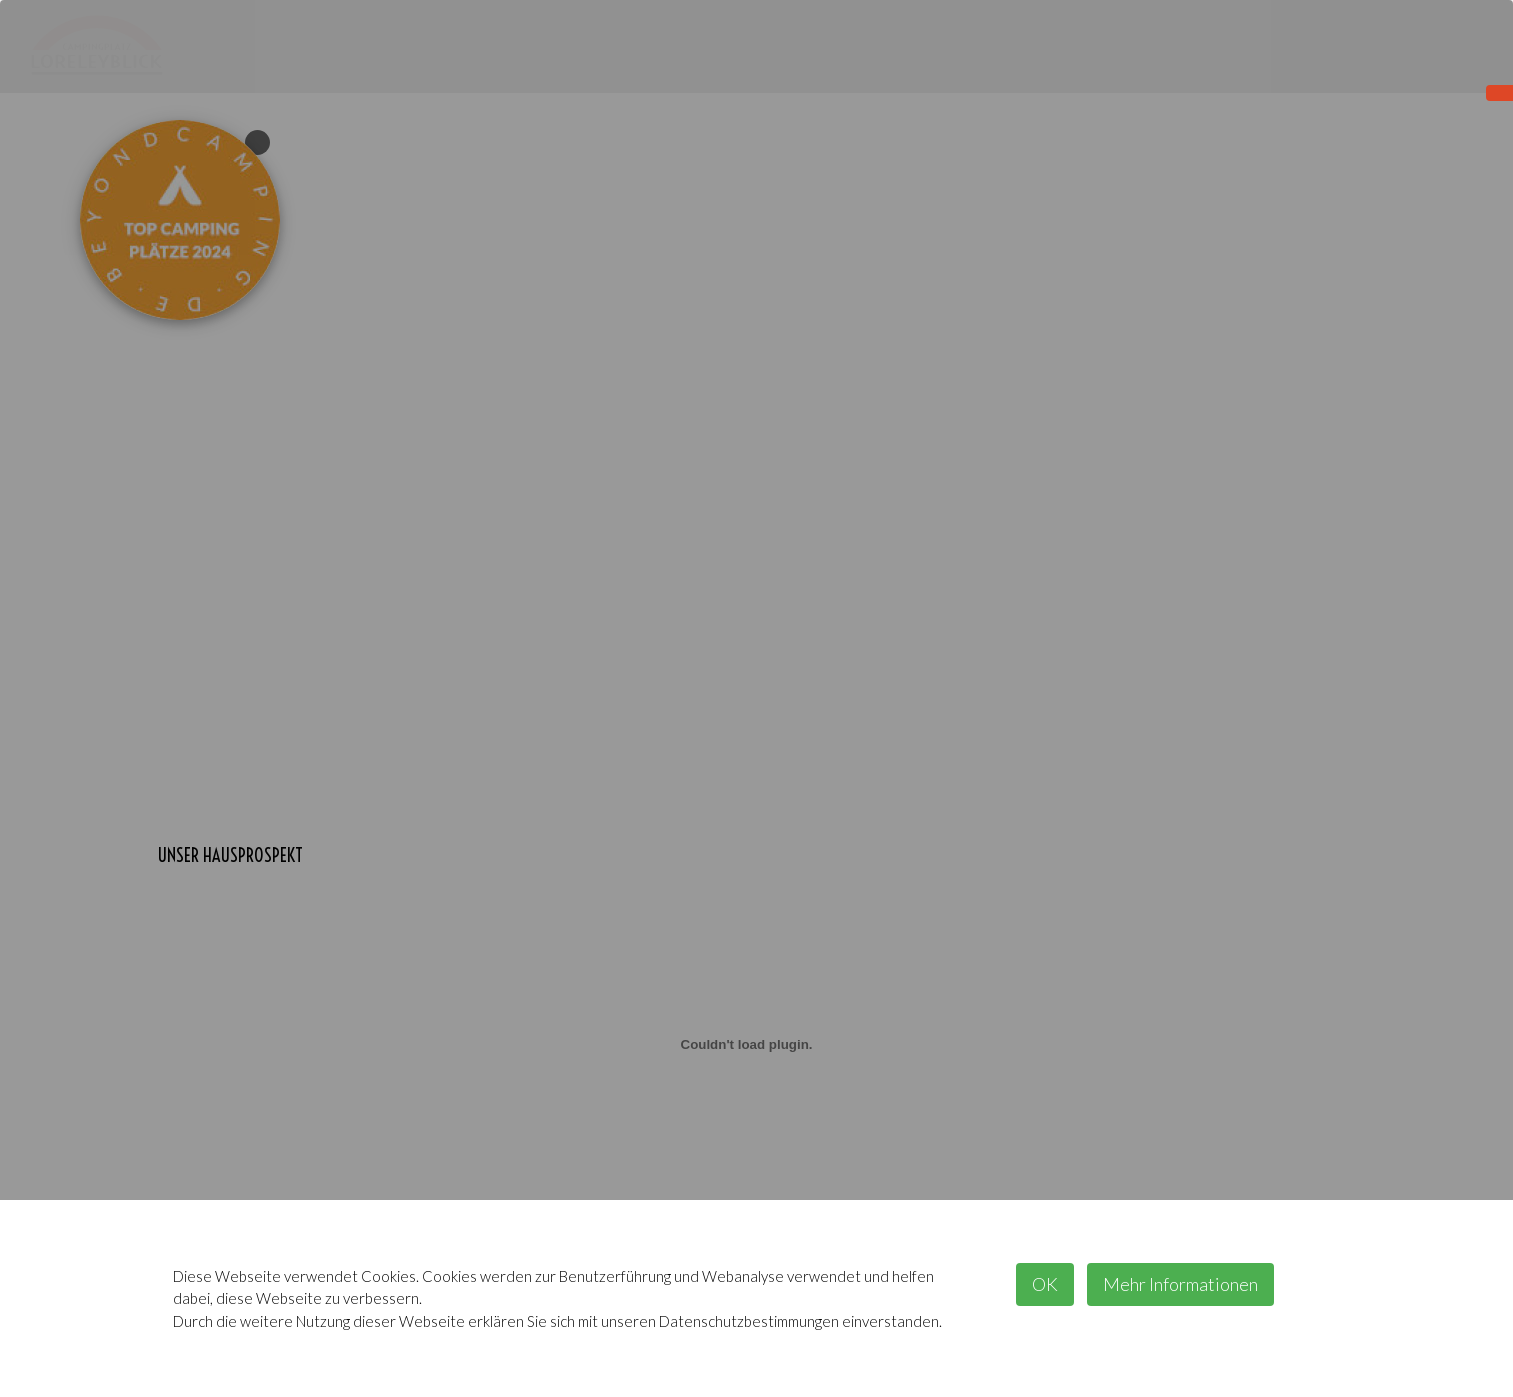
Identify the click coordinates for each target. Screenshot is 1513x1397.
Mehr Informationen (1180, 1284)
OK (1045, 1284)
